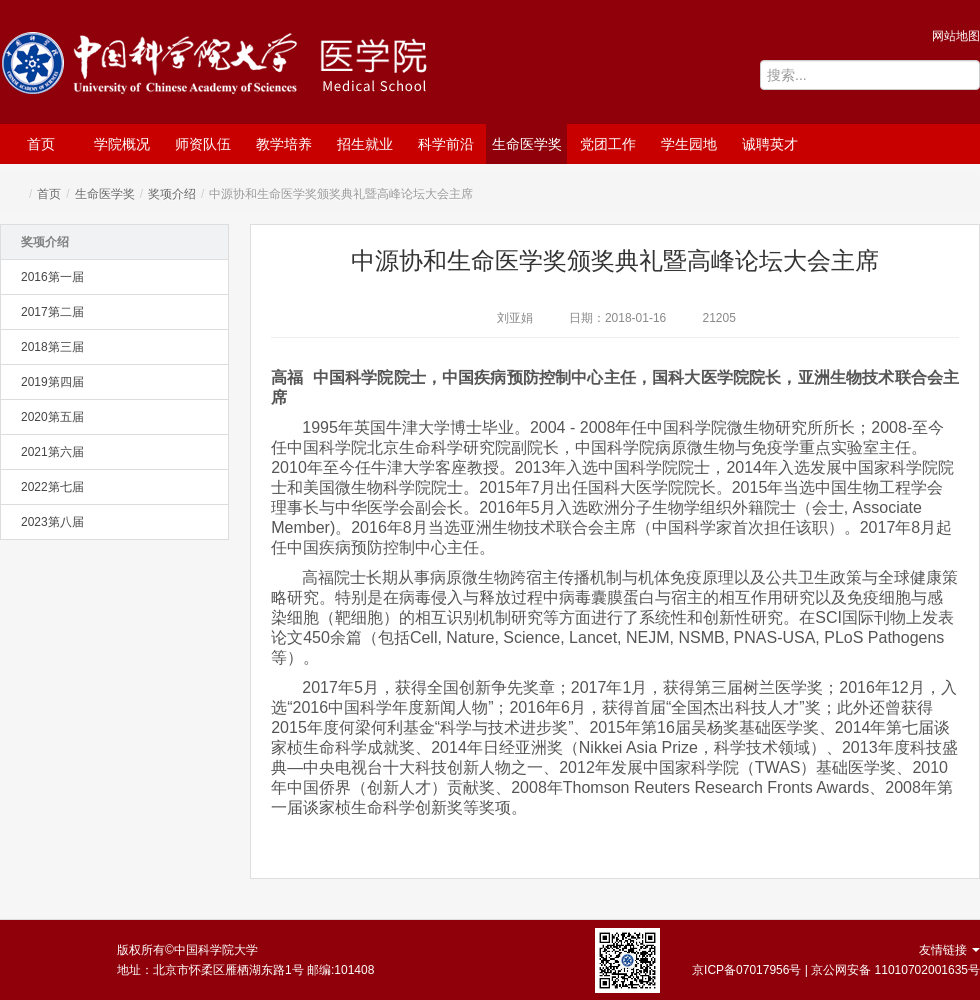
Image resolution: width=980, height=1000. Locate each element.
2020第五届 (52, 417)
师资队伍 (203, 144)
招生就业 (365, 144)
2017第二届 (52, 312)
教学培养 (284, 144)
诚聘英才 (770, 144)
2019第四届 (52, 382)
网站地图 (956, 36)
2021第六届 (52, 452)
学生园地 (689, 144)
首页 (41, 144)
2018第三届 (52, 347)
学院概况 (122, 144)
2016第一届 (52, 277)
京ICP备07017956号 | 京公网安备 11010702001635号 (836, 970)
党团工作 (608, 144)
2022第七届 (52, 487)
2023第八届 (52, 522)
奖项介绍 (172, 194)
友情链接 (949, 950)
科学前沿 (446, 144)
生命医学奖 (527, 144)
